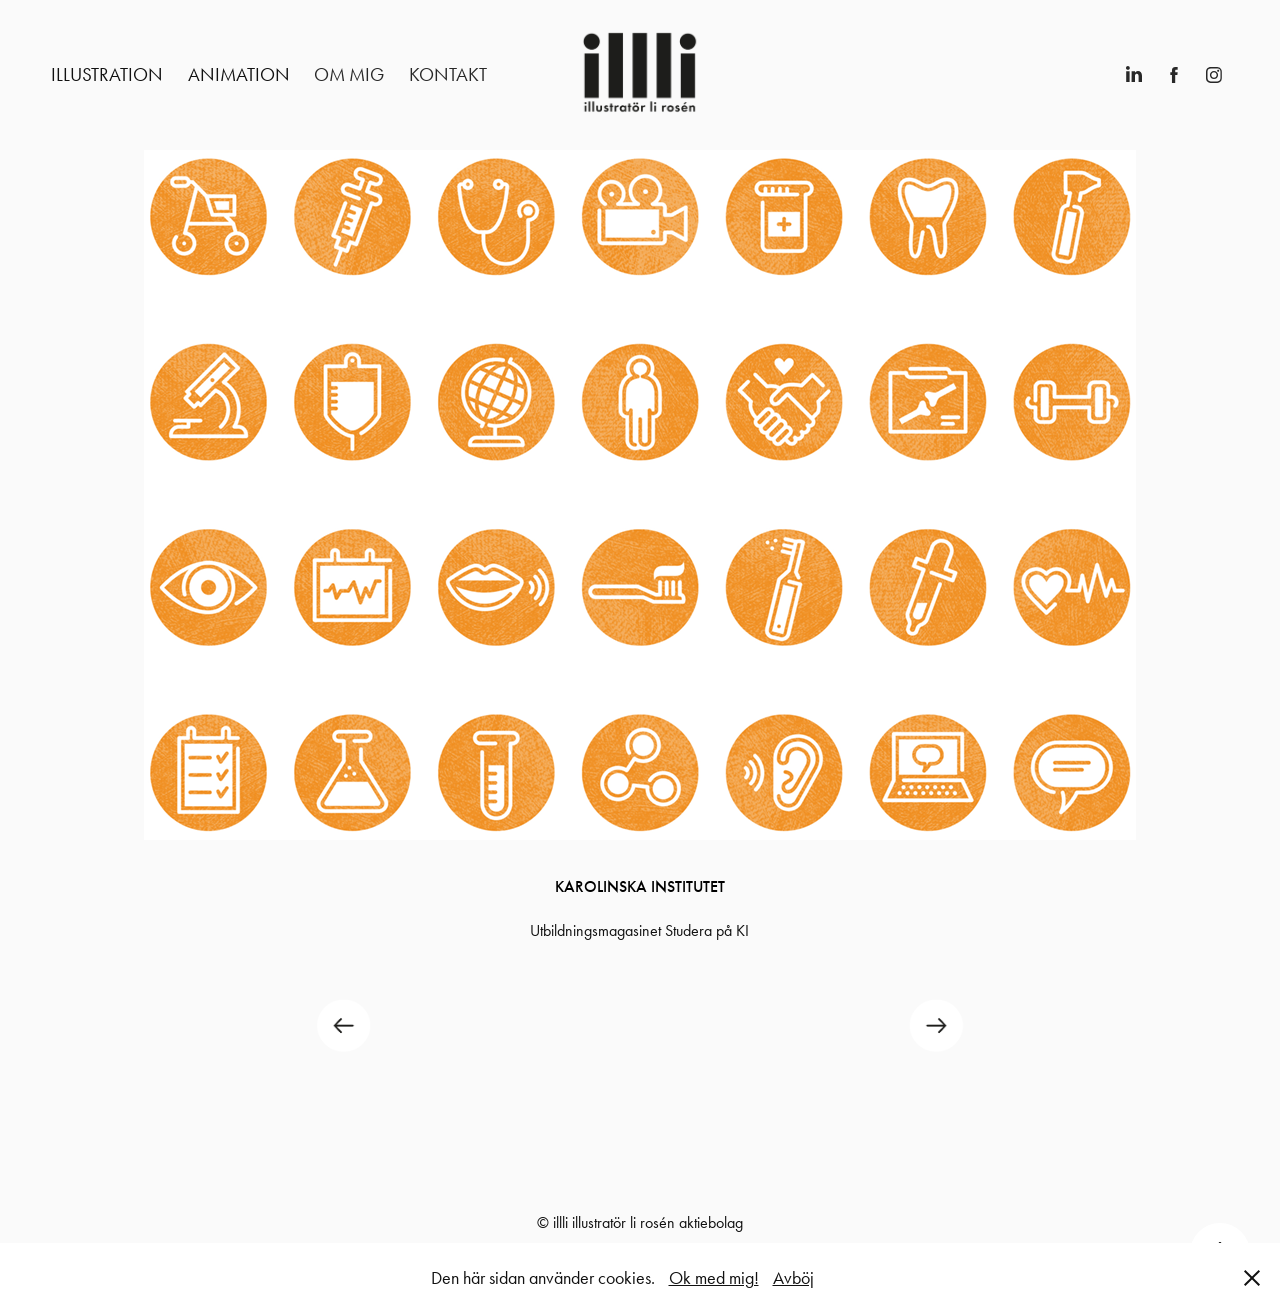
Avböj (793, 1278)
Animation (239, 74)
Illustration (107, 74)
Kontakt (448, 74)
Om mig (349, 74)
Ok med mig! (714, 1278)
